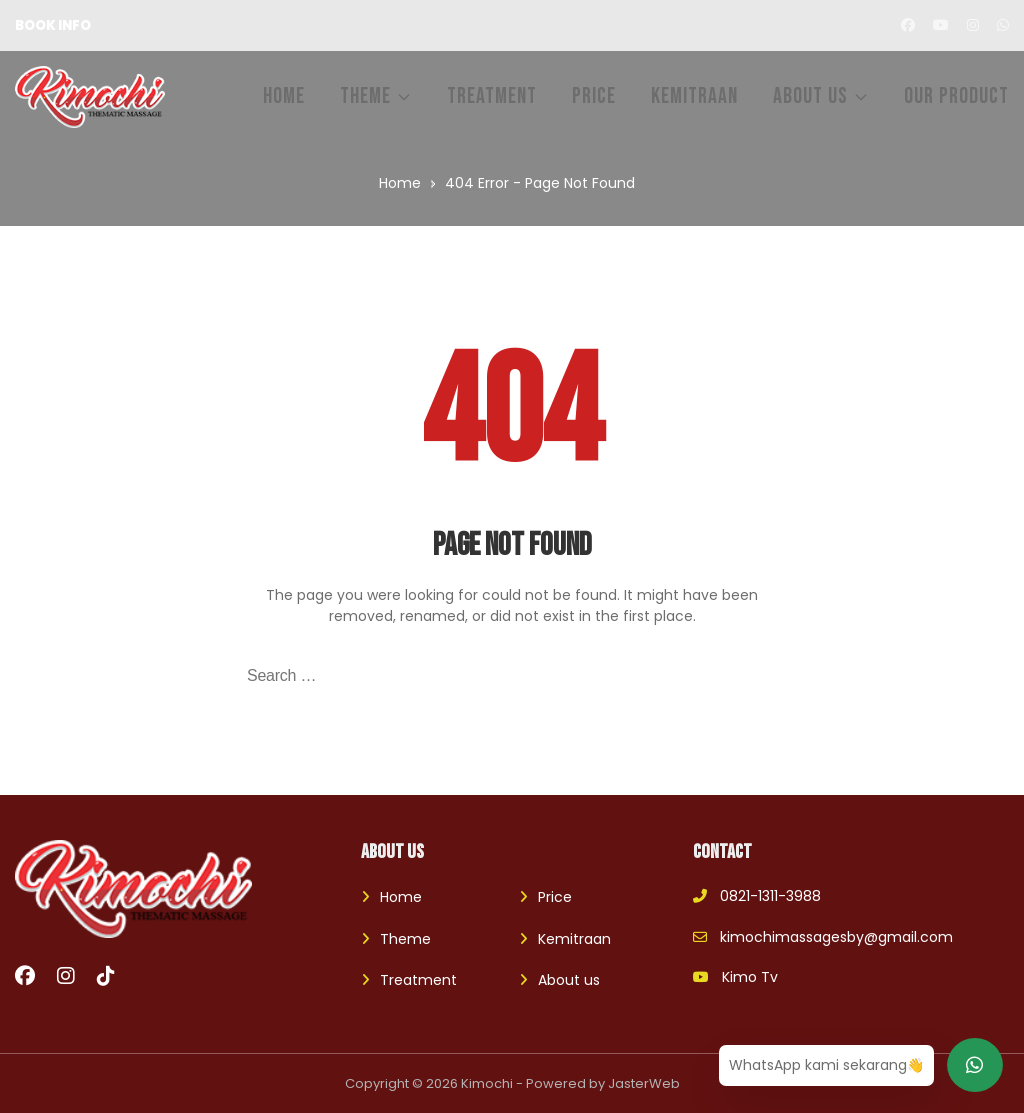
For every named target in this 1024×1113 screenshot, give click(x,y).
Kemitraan (574, 939)
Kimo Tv (735, 977)
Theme (405, 939)
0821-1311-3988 (757, 896)
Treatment (418, 980)
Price (555, 897)
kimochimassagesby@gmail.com (823, 937)
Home (401, 897)
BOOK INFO (53, 25)
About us (569, 980)
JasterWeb (644, 1083)
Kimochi (487, 1083)
